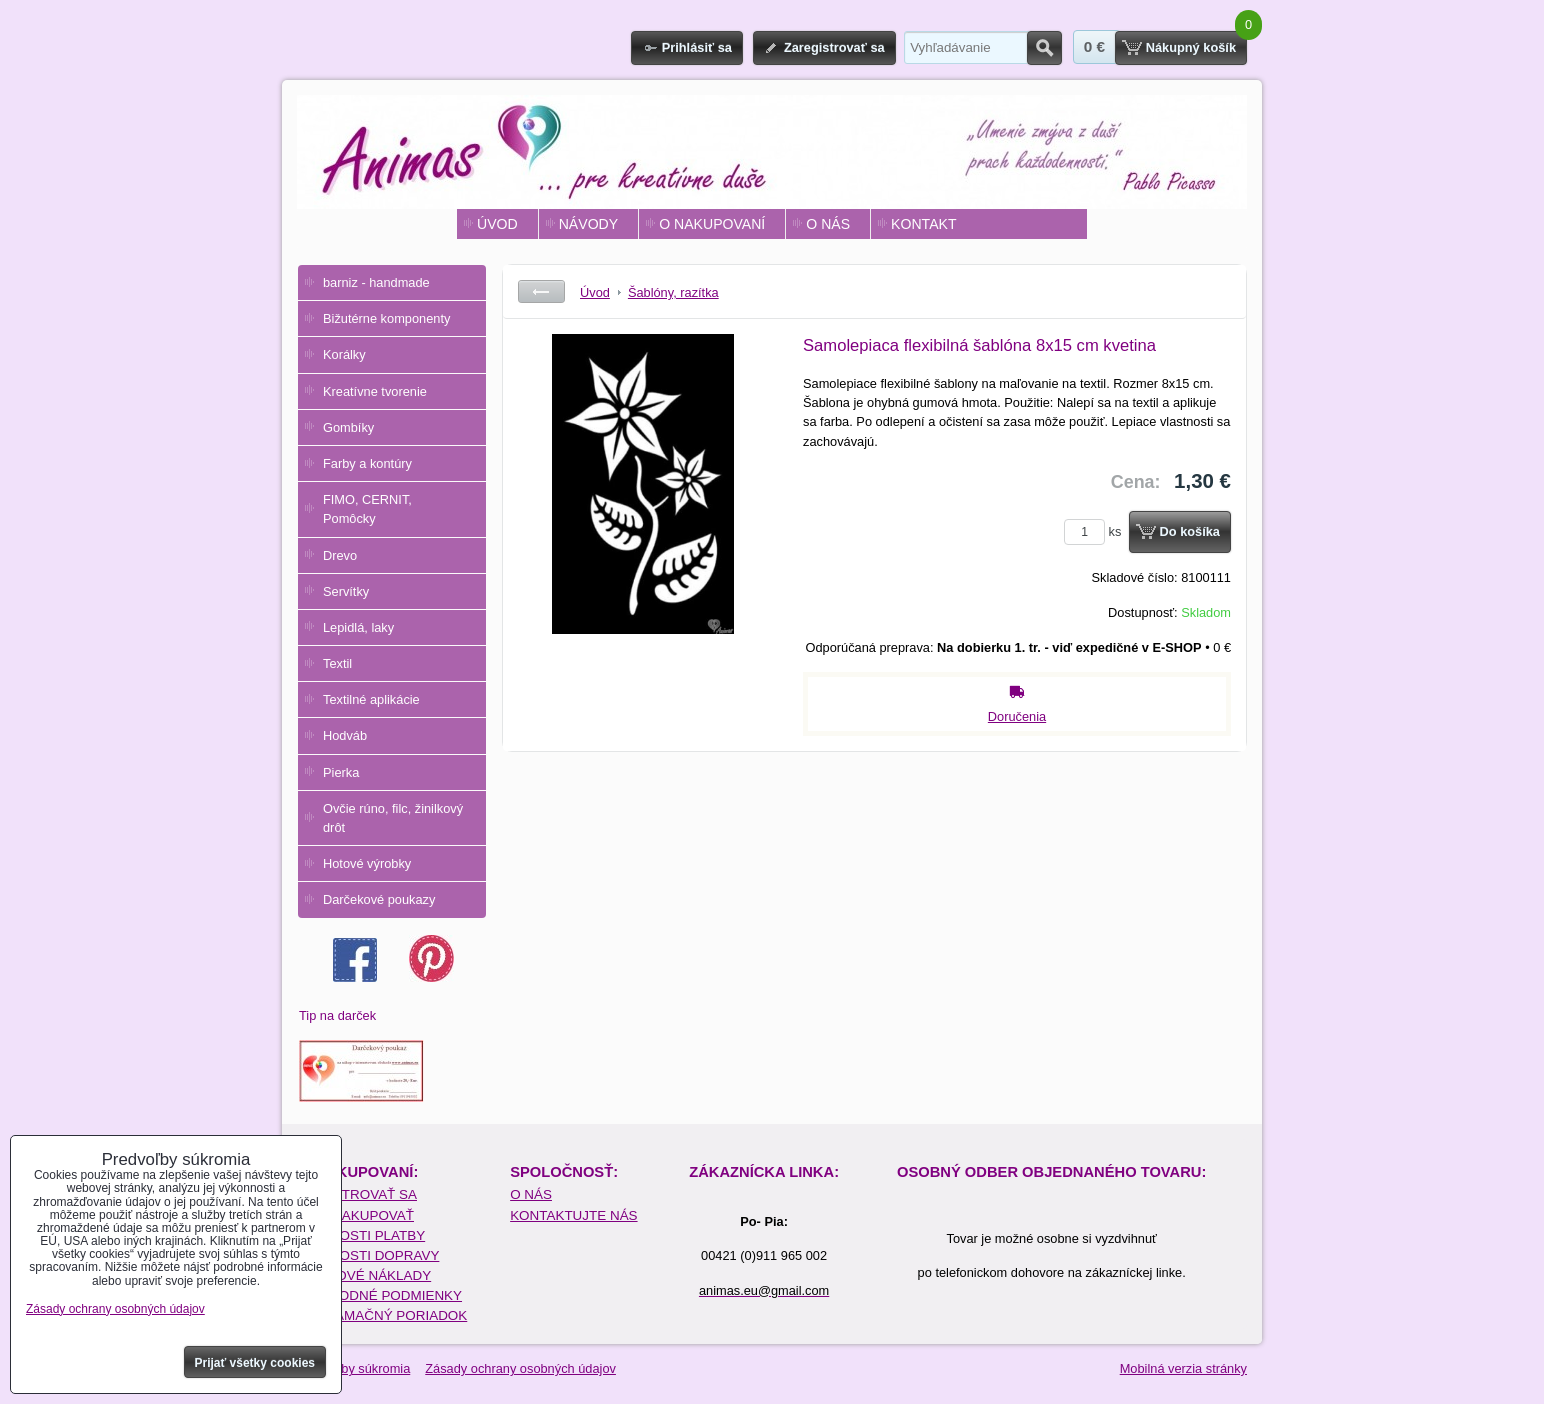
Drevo (340, 555)
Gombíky (348, 427)
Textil (337, 663)
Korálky (344, 354)
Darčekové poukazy (379, 899)
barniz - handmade (376, 282)
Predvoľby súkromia (353, 1368)
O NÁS (828, 224)
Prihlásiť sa (697, 47)
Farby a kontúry (367, 463)
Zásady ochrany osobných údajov (520, 1368)
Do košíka (1190, 531)
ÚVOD (497, 224)
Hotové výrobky (367, 863)
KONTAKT (923, 224)
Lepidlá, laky (358, 627)
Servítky (346, 591)
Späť (541, 291)
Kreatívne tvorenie (375, 391)
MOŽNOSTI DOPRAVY (369, 1255)
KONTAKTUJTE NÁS (573, 1215)
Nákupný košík (1191, 47)
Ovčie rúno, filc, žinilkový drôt (393, 818)
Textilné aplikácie (371, 699)
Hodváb (345, 735)
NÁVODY (588, 224)
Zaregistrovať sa (834, 47)
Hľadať (1044, 48)
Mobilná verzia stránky (1183, 1368)
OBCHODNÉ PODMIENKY (381, 1295)
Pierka (341, 772)
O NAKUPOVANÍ (712, 224)
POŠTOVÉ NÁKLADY (365, 1275)
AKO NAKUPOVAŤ (357, 1215)
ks (1096, 531)
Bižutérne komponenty (386, 318)
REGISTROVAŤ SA (358, 1194)
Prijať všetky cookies (255, 1363)
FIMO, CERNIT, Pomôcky (367, 509)
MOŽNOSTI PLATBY (362, 1235)
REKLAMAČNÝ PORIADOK (383, 1315)
